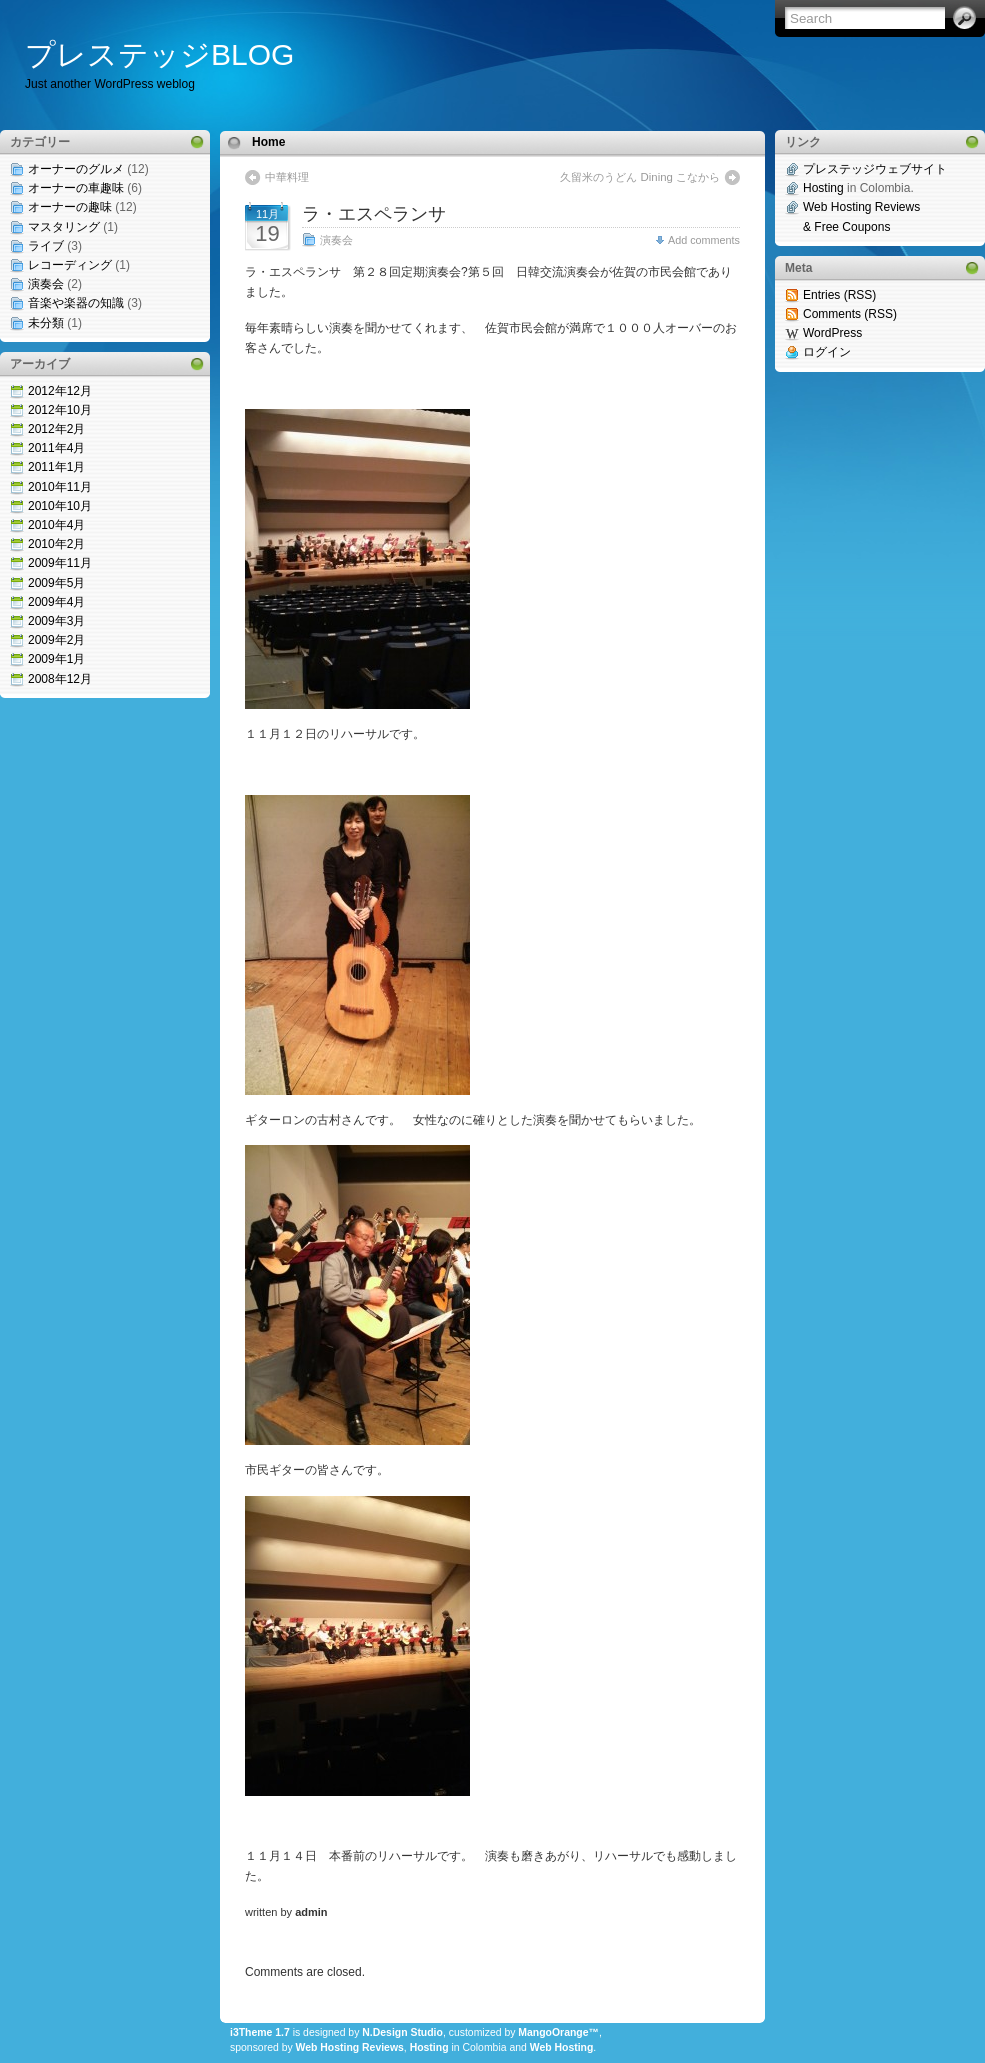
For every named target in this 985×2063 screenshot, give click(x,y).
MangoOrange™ (558, 2032)
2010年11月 (60, 487)
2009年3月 (56, 621)
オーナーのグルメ (76, 169)
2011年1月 (56, 467)
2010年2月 (56, 544)
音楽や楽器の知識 (76, 303)
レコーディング (70, 265)
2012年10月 (60, 410)
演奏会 (46, 284)
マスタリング (64, 227)
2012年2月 (56, 429)
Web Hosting (562, 2047)
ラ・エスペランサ (374, 214)
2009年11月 (60, 563)
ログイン (827, 352)
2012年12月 (60, 391)
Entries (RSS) (839, 295)
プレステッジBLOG (159, 54)
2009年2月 (56, 640)
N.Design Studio (402, 2032)
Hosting (429, 2047)
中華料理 (287, 177)
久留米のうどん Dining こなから (640, 177)
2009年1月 (56, 659)
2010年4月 (56, 525)
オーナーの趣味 (70, 207)
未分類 (46, 323)
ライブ (46, 246)
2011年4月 (56, 448)
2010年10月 (60, 506)
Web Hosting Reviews (350, 2047)
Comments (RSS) (850, 314)
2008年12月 (60, 679)
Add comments (704, 240)
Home (268, 142)
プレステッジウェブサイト (875, 169)
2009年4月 (56, 602)
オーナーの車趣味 (76, 188)
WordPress (832, 333)
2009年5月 (56, 583)
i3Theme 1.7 (260, 2032)
